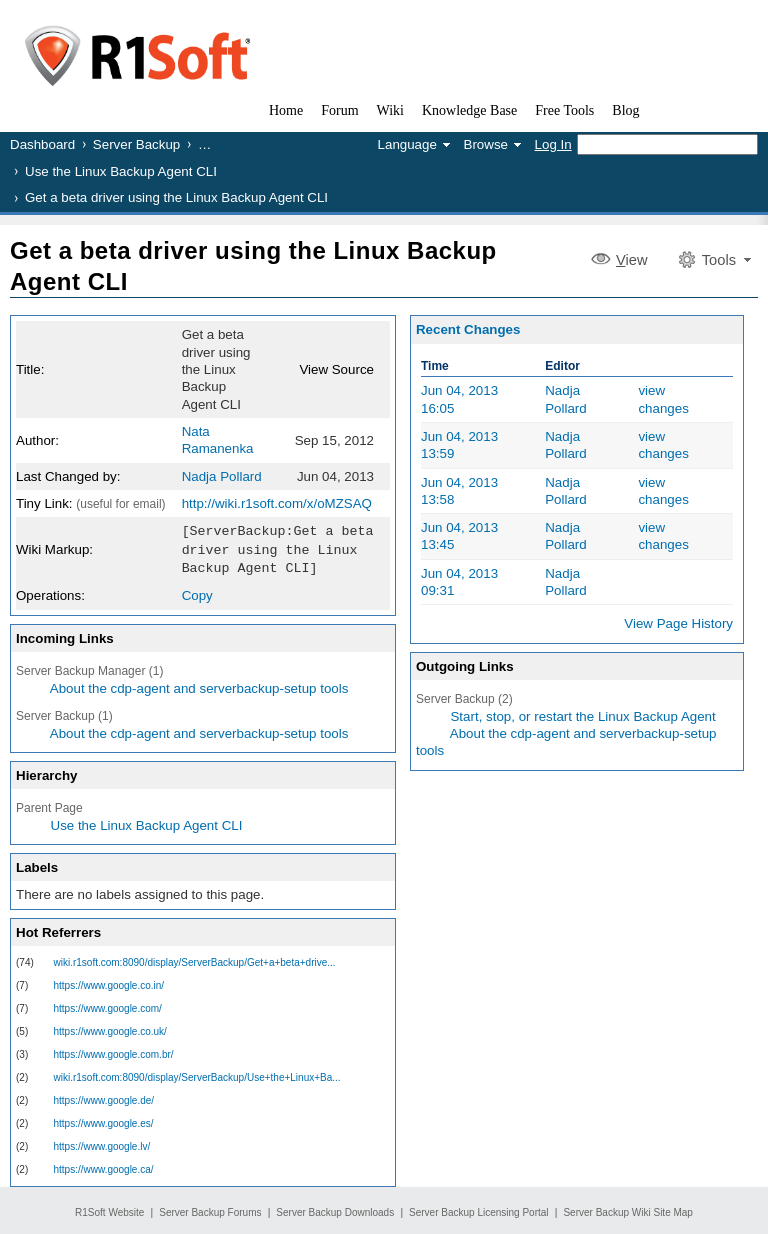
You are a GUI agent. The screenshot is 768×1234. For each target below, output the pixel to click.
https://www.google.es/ (104, 1120)
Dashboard (42, 144)
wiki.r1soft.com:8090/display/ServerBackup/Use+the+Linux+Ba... (197, 1074)
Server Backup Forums (210, 1209)
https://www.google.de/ (104, 1097)
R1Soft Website (109, 1209)
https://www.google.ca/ (104, 1166)
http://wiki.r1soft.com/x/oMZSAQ (277, 503)
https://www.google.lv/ (102, 1143)
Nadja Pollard (222, 476)
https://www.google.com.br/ (114, 1051)
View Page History (678, 623)
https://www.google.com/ (108, 1005)
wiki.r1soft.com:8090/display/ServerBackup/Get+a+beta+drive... (195, 959)
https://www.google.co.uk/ (110, 1028)
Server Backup (136, 144)
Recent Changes (468, 329)
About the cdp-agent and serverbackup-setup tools (199, 685)
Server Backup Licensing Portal (479, 1209)
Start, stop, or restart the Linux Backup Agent (582, 716)
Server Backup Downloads (335, 1209)
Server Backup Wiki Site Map (628, 1209)
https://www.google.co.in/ (109, 982)
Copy (197, 592)
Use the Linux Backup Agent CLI (121, 171)
